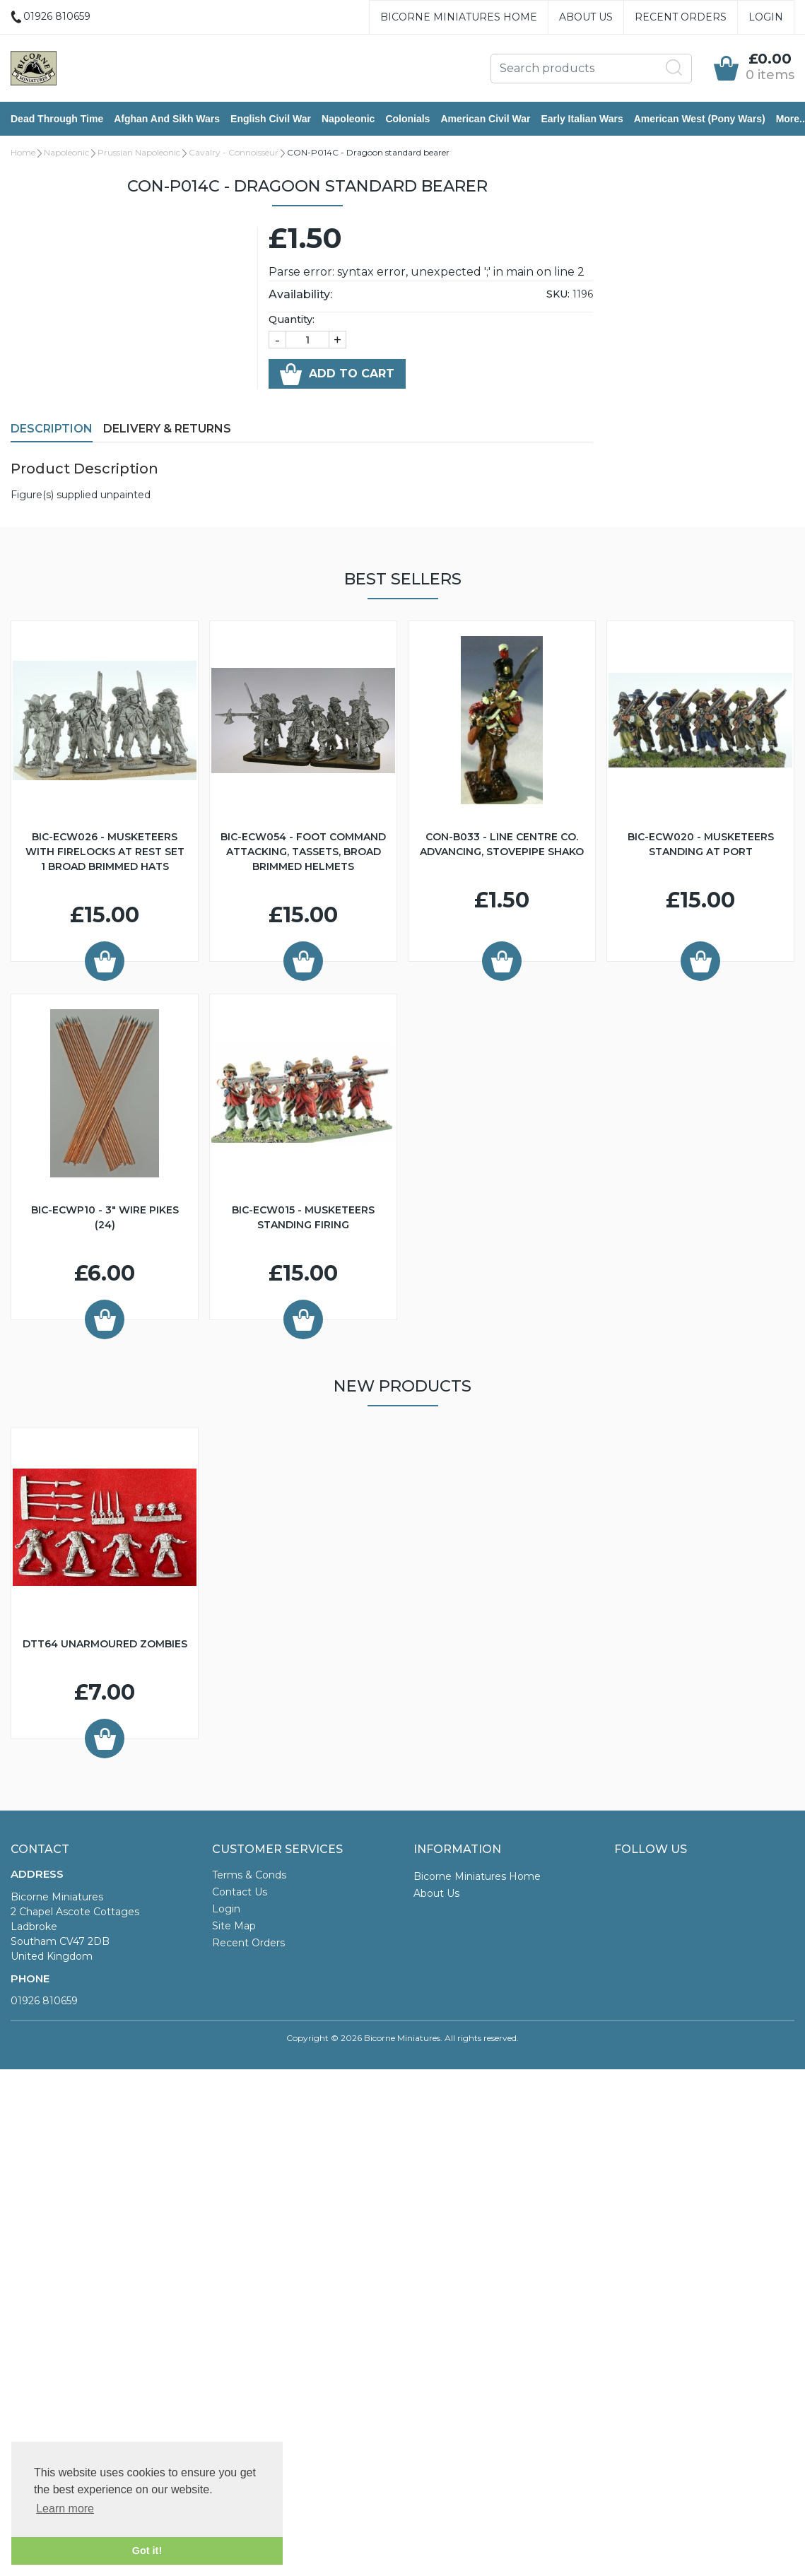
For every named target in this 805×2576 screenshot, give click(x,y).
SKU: (558, 294)
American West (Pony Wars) (699, 118)
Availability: (300, 294)
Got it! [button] (147, 2550)
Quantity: (292, 319)
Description (52, 428)
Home (23, 152)
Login (765, 17)
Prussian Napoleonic (139, 152)
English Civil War (270, 118)
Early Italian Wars (582, 118)
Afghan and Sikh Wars (167, 118)
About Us (586, 17)
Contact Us (239, 1892)
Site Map (234, 1925)
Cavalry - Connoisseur (233, 152)
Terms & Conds (249, 1875)
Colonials (407, 118)
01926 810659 (44, 2000)
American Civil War (485, 118)
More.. (790, 118)
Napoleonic (348, 118)
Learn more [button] (65, 2509)
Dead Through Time (57, 118)
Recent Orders (681, 17)
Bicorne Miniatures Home (458, 17)
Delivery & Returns (167, 428)
